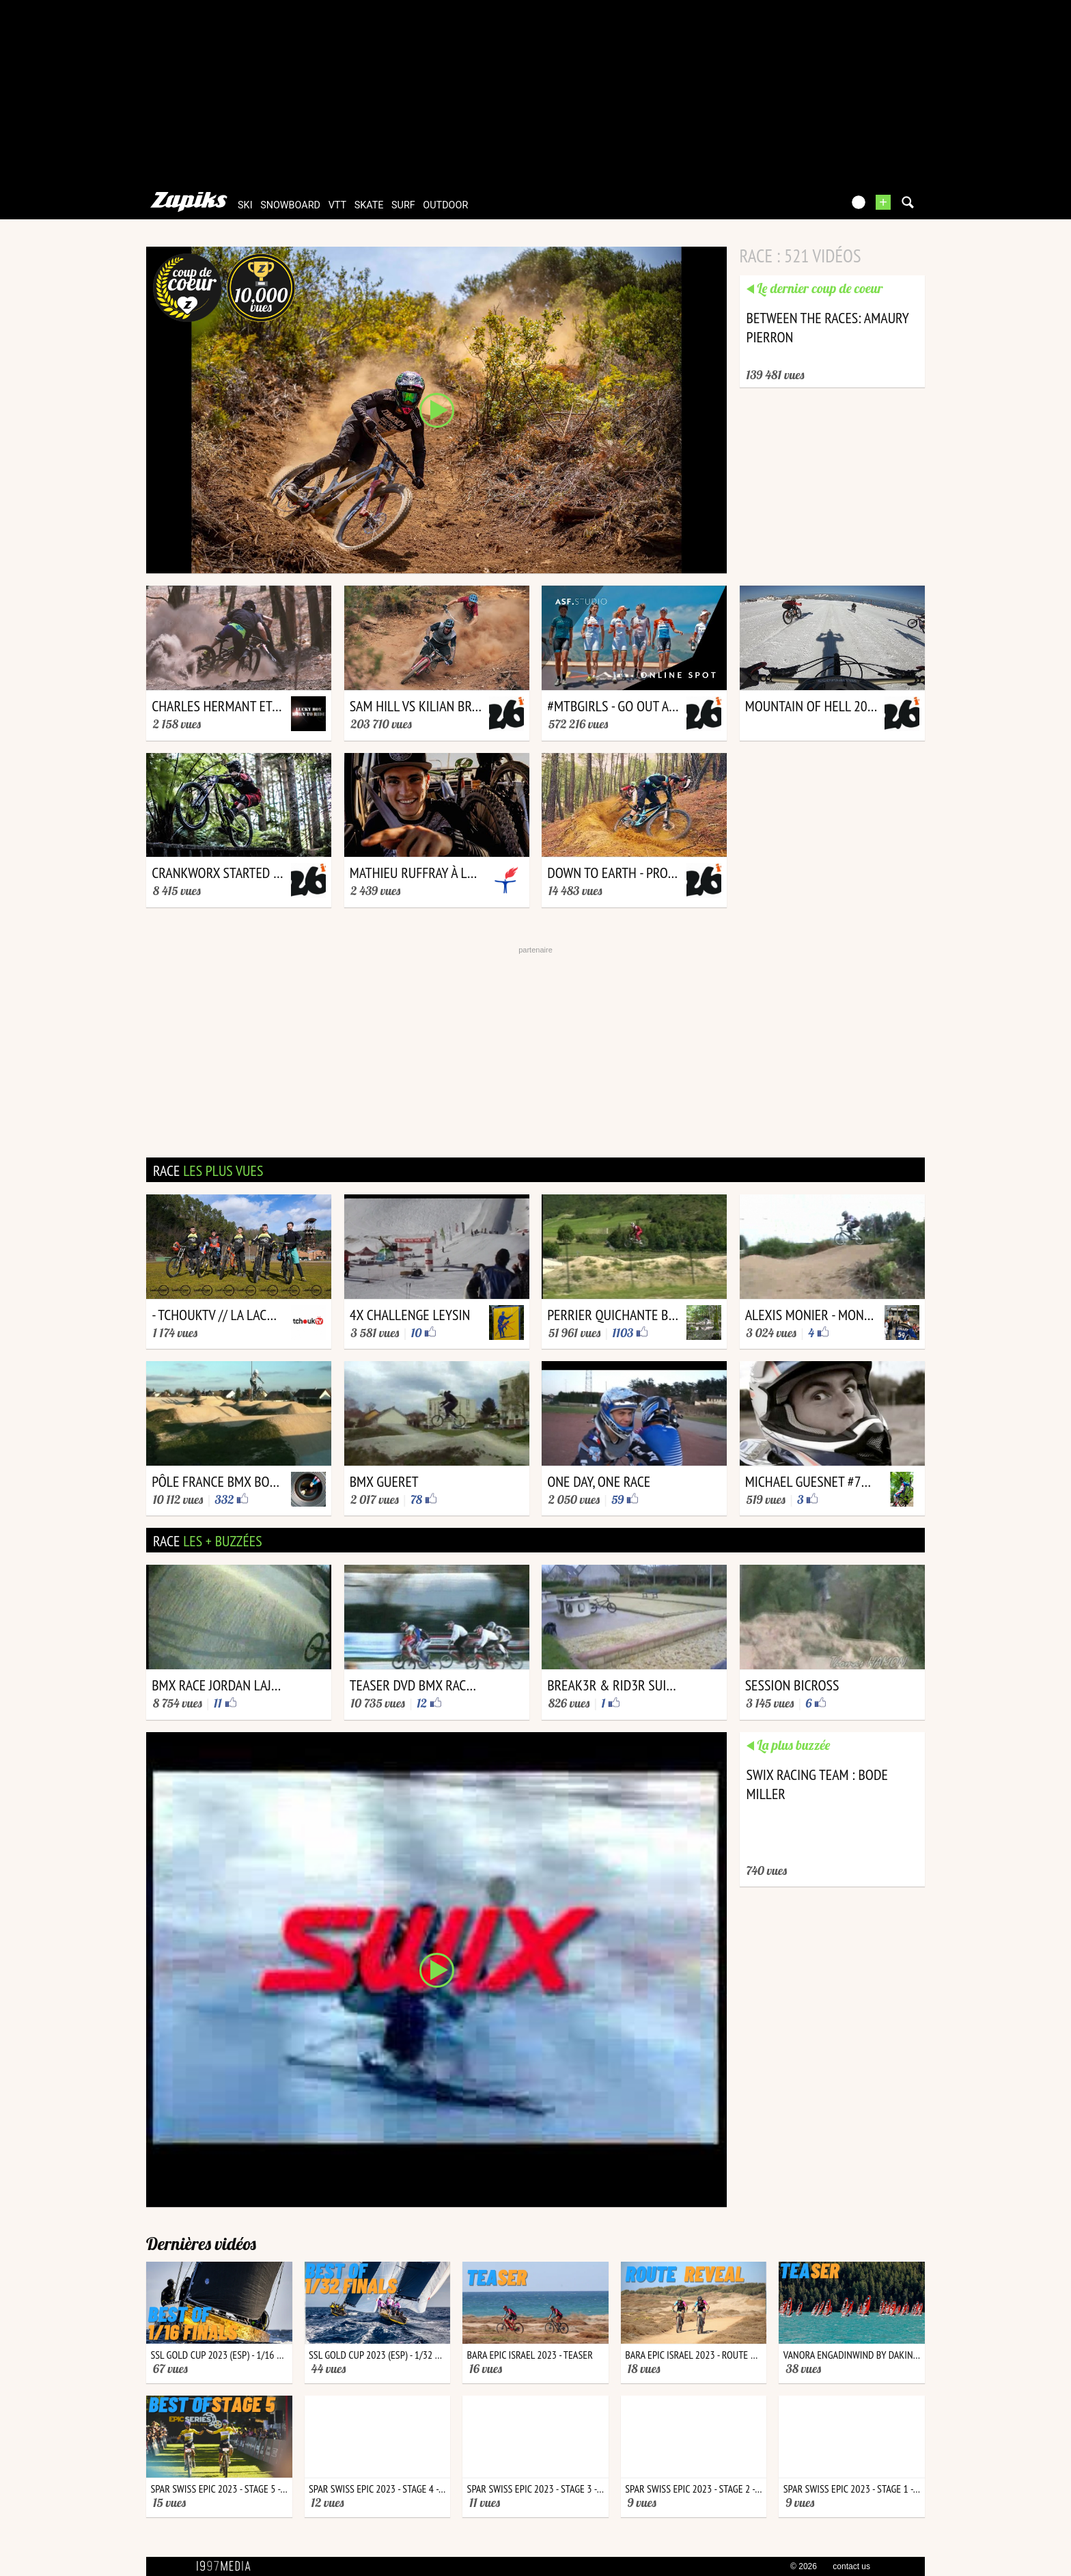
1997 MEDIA (227, 2566)
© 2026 (803, 2566)
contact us (851, 2566)
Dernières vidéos (201, 2243)
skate (369, 205)
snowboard (290, 205)
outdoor (445, 205)
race (208, 1170)
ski (245, 205)
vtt (337, 205)
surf (403, 205)
